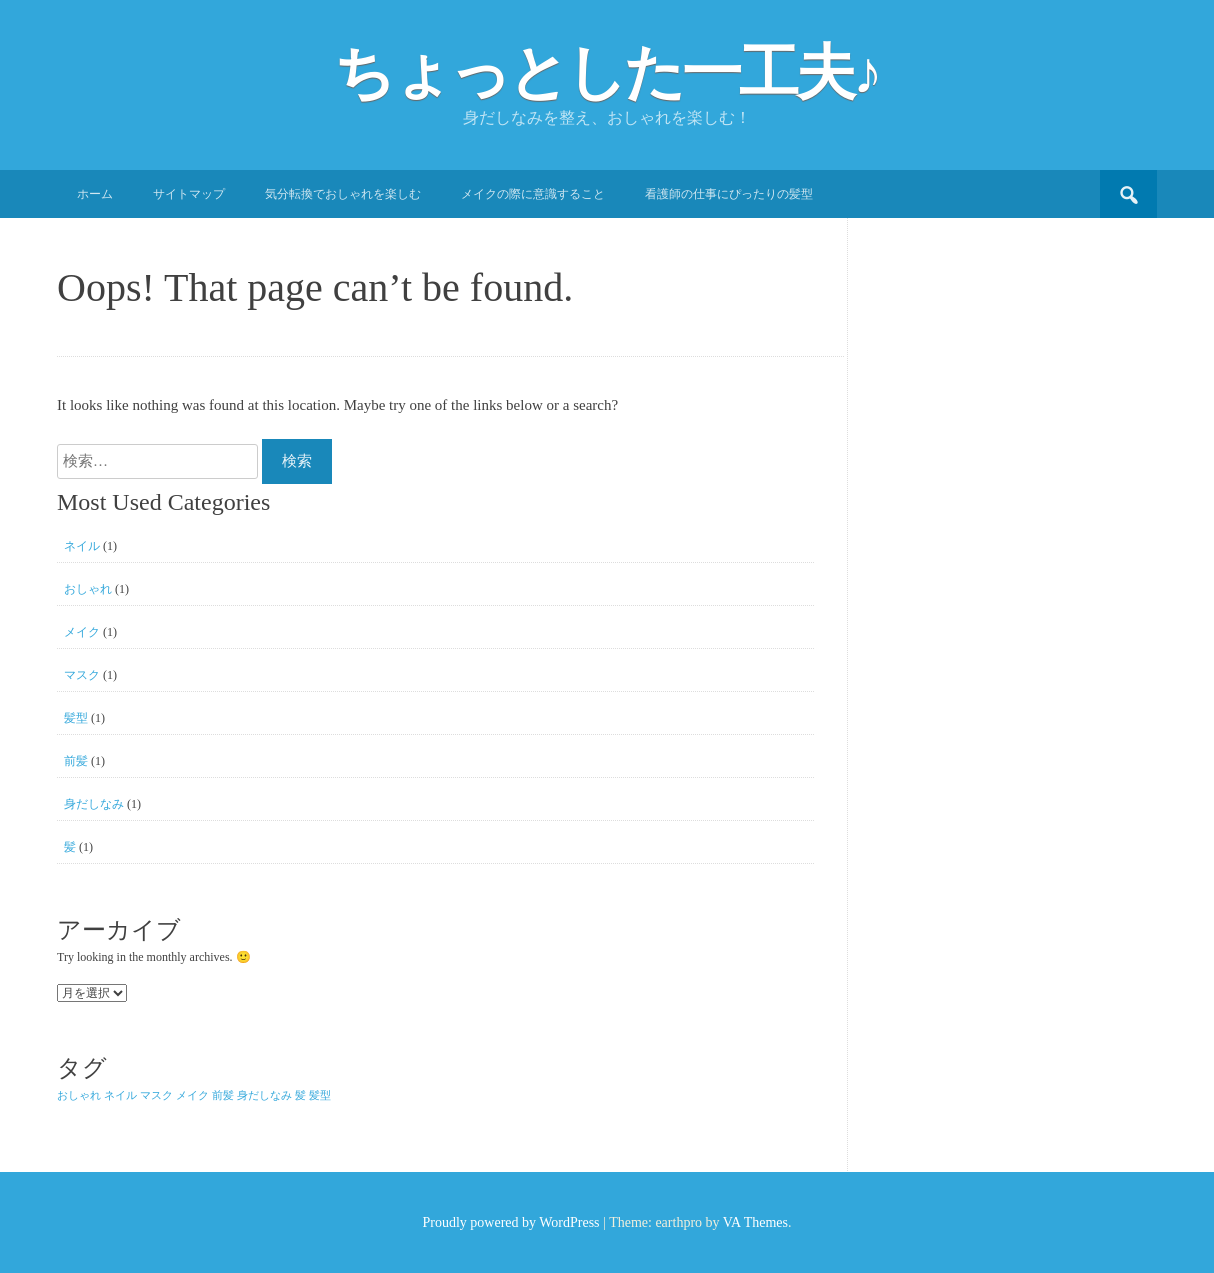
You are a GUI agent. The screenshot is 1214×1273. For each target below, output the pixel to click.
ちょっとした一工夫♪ (607, 73)
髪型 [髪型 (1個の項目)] (320, 1095)
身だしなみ (94, 804)
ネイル (82, 546)
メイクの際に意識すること (533, 194)
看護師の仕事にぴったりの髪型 (729, 194)
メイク (82, 632)
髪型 (76, 718)
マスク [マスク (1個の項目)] (156, 1095)
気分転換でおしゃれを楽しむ (343, 194)
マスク (82, 675)
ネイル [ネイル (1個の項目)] (120, 1095)
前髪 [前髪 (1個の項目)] (223, 1095)
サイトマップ (189, 194)
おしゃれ (88, 589)
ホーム (95, 194)
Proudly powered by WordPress (510, 1222)
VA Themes (755, 1222)
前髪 (76, 761)
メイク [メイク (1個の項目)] (192, 1095)
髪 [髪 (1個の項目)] (300, 1095)
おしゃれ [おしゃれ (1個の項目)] (79, 1095)
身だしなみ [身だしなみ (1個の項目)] (264, 1095)
